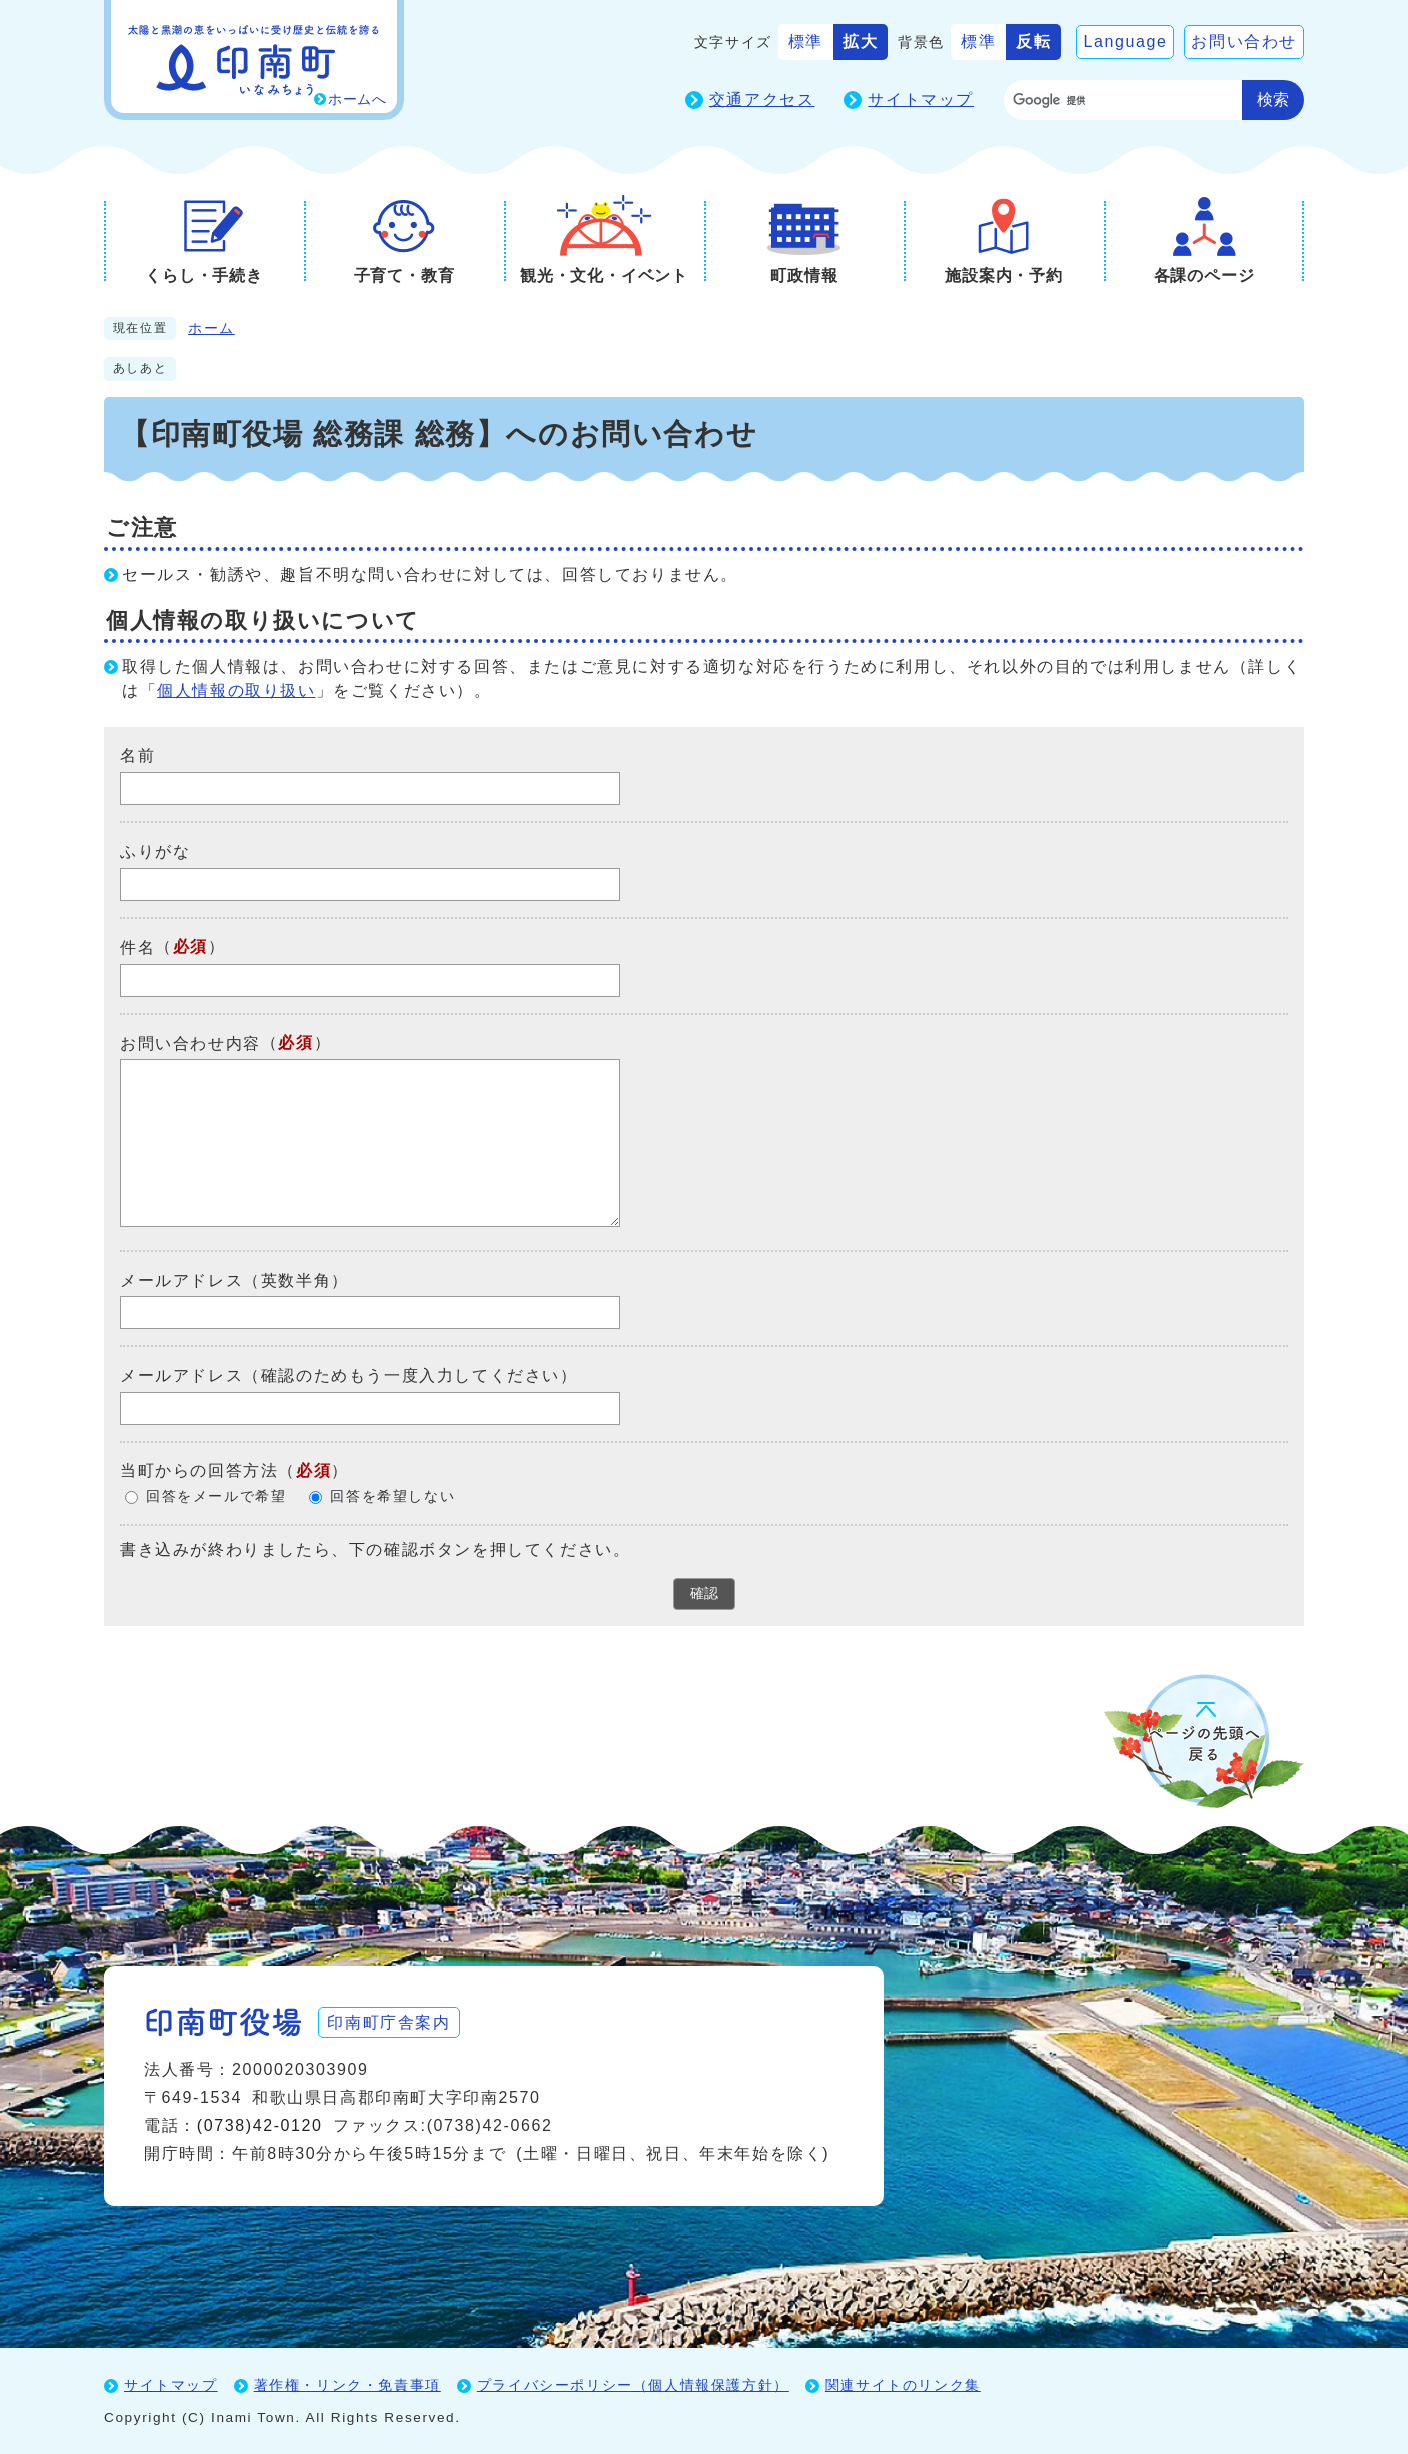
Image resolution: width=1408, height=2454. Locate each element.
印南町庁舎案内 (389, 2021)
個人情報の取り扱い (236, 690)
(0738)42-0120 (260, 2125)
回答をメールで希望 (216, 1496)
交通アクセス (762, 99)
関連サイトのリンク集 (903, 2385)
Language (1125, 41)
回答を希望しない (392, 1496)
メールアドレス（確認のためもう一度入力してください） (349, 1375)
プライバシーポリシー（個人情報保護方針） (633, 2385)
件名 (137, 947)
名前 (137, 755)
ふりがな (155, 851)
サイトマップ (921, 99)
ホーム (211, 328)
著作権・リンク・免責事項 (347, 2385)
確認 (704, 1593)
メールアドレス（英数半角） (234, 1279)
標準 (805, 41)
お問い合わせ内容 (190, 1042)
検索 (1273, 99)
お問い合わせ (1244, 41)
